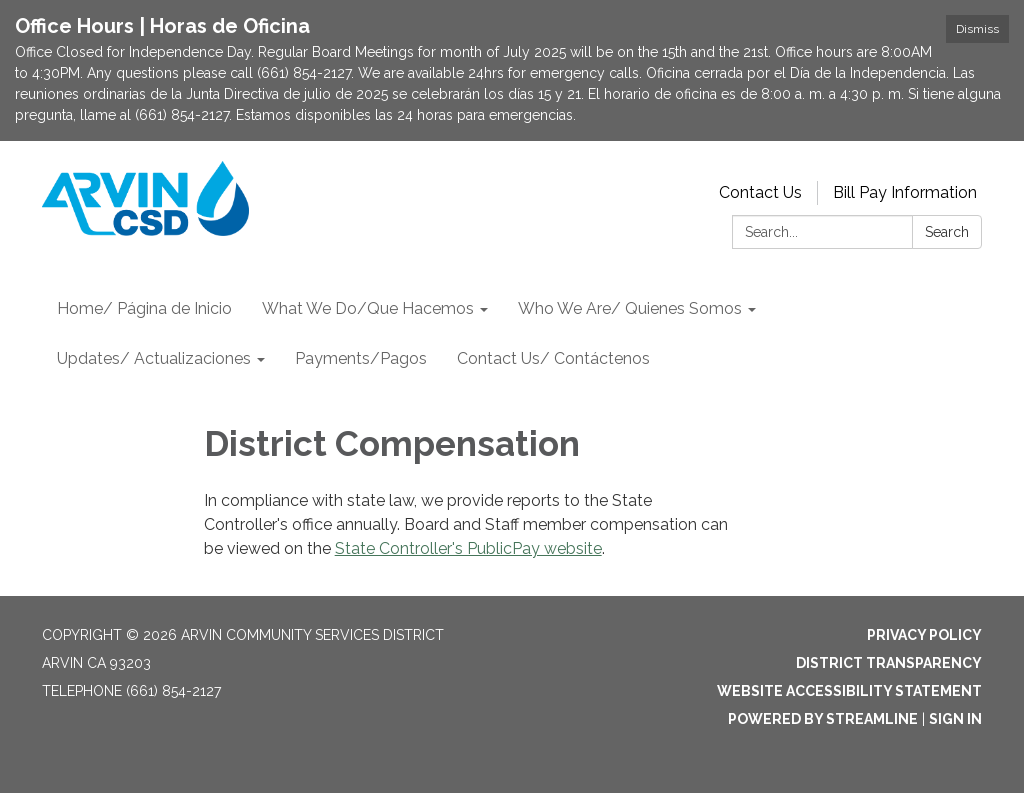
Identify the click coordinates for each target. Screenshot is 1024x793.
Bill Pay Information (905, 192)
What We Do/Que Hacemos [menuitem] (368, 308)
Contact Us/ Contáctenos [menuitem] (553, 358)
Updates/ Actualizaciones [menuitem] (154, 358)
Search (947, 232)
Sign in (955, 719)
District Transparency (889, 663)
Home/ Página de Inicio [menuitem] (144, 308)
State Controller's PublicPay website (468, 548)
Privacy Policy (924, 635)
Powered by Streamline (823, 719)
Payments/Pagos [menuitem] (361, 358)
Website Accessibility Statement (849, 691)
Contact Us (760, 192)
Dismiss (977, 29)
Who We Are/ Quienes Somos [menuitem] (630, 308)
